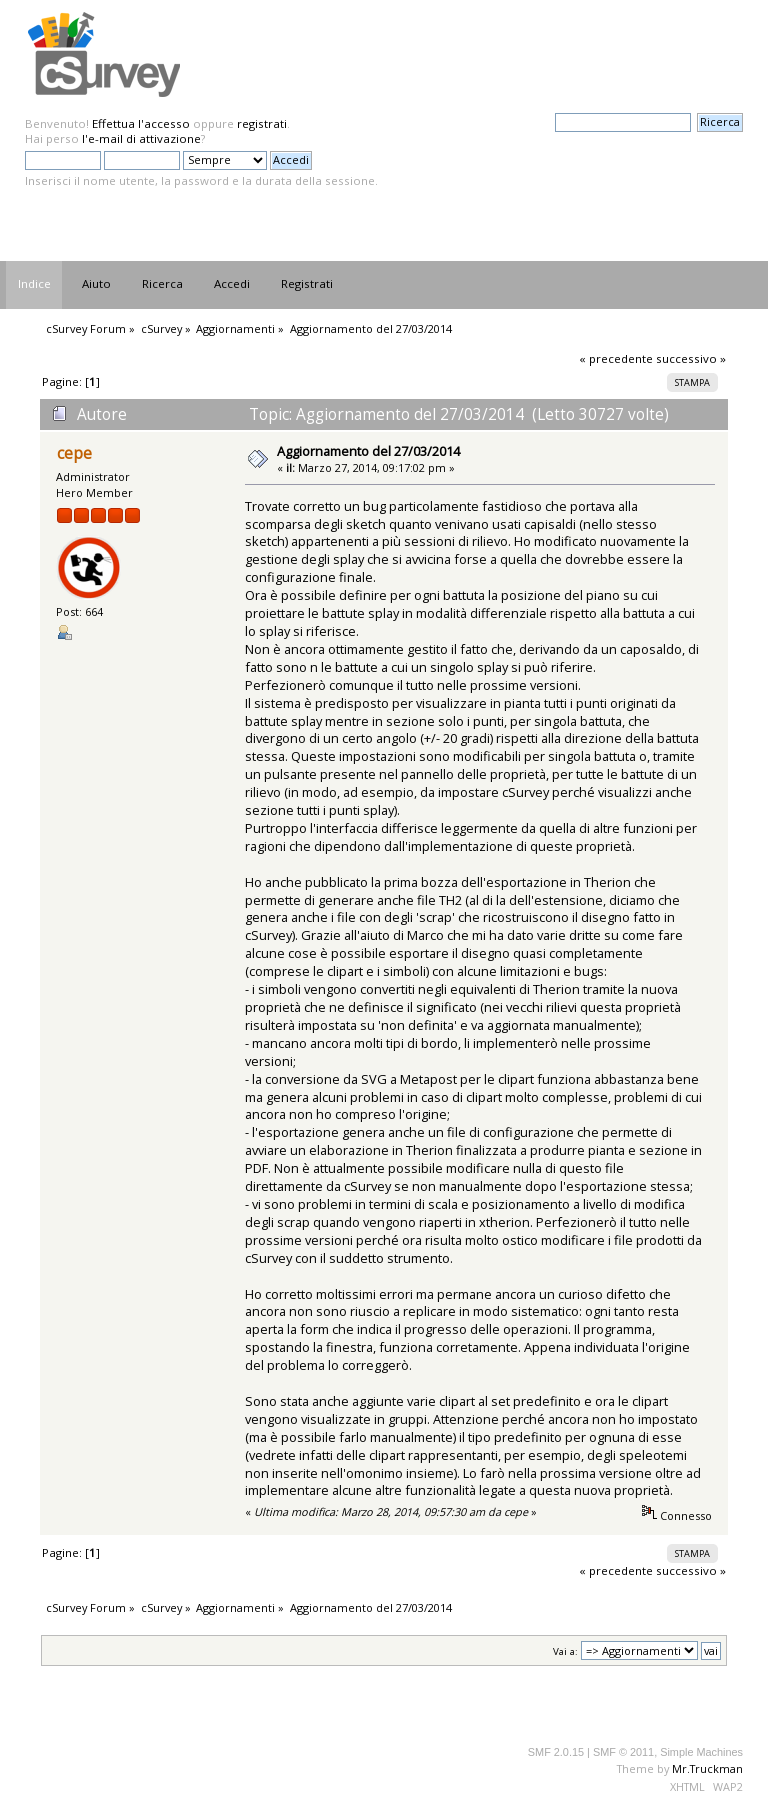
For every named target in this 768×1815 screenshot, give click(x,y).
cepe (74, 453)
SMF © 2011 (623, 1752)
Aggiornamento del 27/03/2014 (368, 451)
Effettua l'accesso (141, 123)
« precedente (616, 358)
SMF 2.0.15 (556, 1752)
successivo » (691, 358)
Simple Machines (701, 1752)
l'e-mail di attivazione (141, 138)
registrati (262, 123)
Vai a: (565, 1651)
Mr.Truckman (707, 1768)
